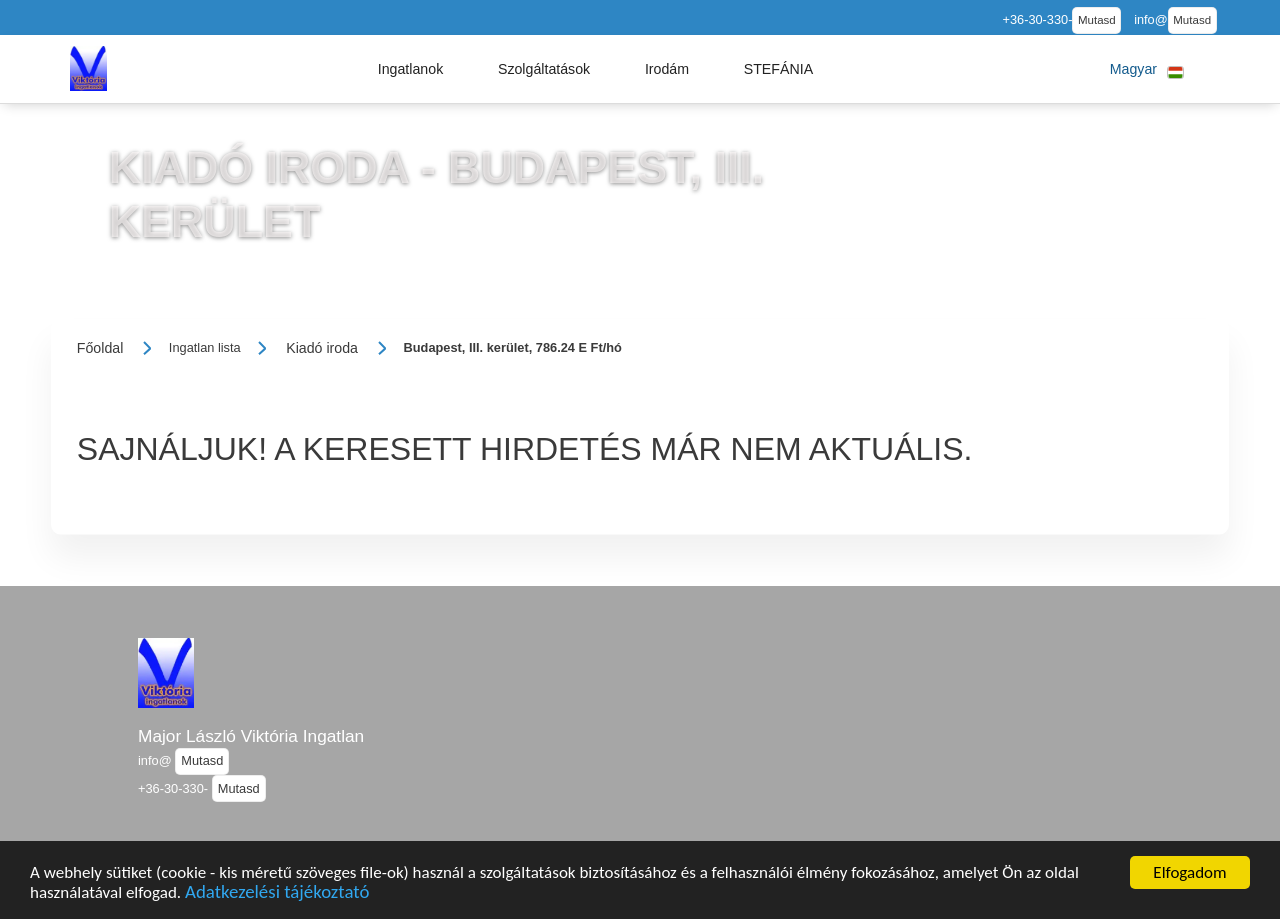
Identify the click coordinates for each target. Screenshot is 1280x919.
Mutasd (1097, 20)
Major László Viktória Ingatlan (251, 736)
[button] (411, 69)
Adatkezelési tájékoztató (277, 895)
